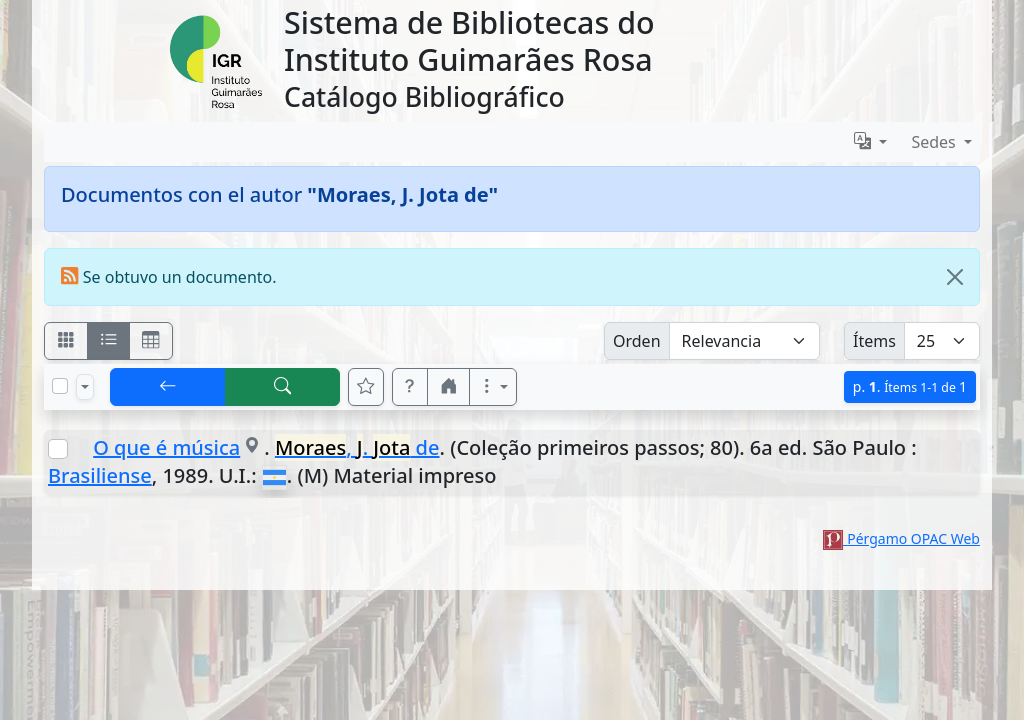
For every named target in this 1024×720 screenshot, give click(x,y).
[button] (410, 387)
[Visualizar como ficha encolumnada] (109, 341)
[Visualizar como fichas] (66, 341)
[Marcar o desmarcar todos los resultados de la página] (60, 386)
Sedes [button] (935, 142)
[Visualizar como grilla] (151, 341)
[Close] (955, 277)
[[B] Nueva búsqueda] (283, 387)
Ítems (874, 341)
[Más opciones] (493, 387)
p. (910, 386)
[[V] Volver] (168, 387)
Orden (637, 341)
